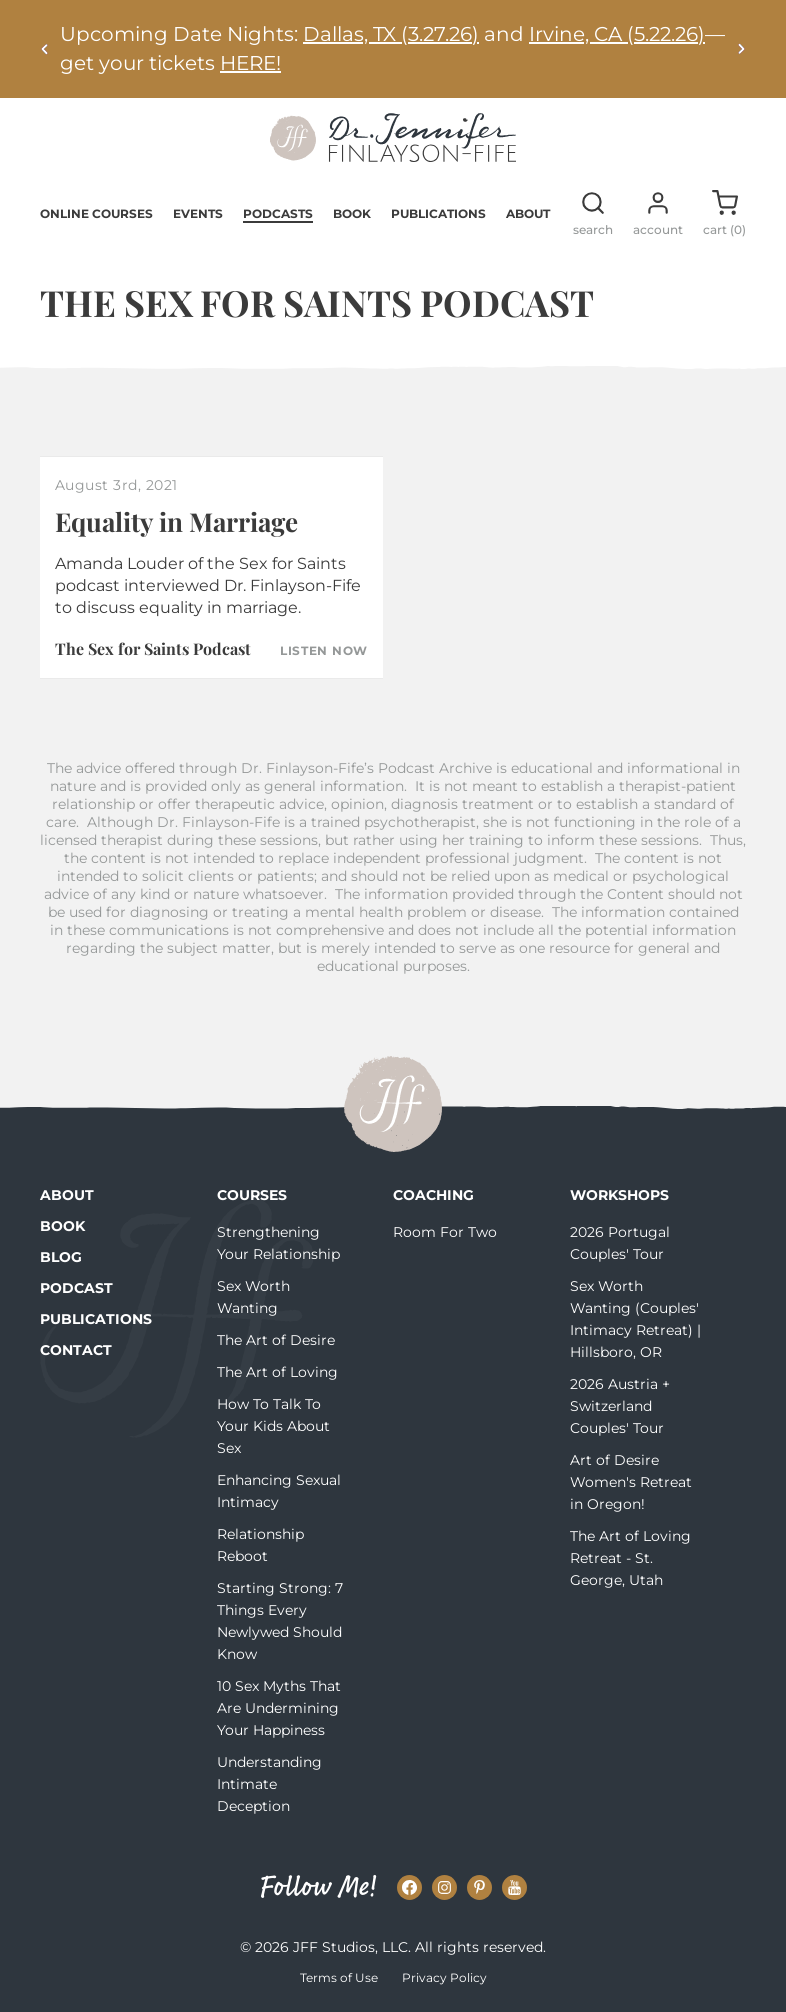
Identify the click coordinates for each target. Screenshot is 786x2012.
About (528, 213)
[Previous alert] (45, 49)
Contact (76, 1350)
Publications (438, 213)
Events (198, 213)
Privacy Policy (444, 1977)
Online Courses (96, 213)
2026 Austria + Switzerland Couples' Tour (620, 1406)
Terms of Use (339, 1977)
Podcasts (278, 213)
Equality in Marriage (176, 521)
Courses (252, 1195)
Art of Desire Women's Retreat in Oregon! (631, 1482)
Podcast (76, 1288)
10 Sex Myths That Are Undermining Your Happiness (279, 1708)
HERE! (250, 63)
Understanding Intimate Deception (269, 1784)
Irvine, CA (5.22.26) (617, 34)
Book (352, 213)
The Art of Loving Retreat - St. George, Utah (630, 1558)
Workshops (619, 1195)
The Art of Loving (277, 1372)
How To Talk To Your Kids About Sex (273, 1426)
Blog (61, 1257)
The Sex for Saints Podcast (153, 648)
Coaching (433, 1195)
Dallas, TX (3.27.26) (391, 34)
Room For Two (445, 1232)
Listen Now (324, 651)
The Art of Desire (276, 1340)
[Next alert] (741, 49)
